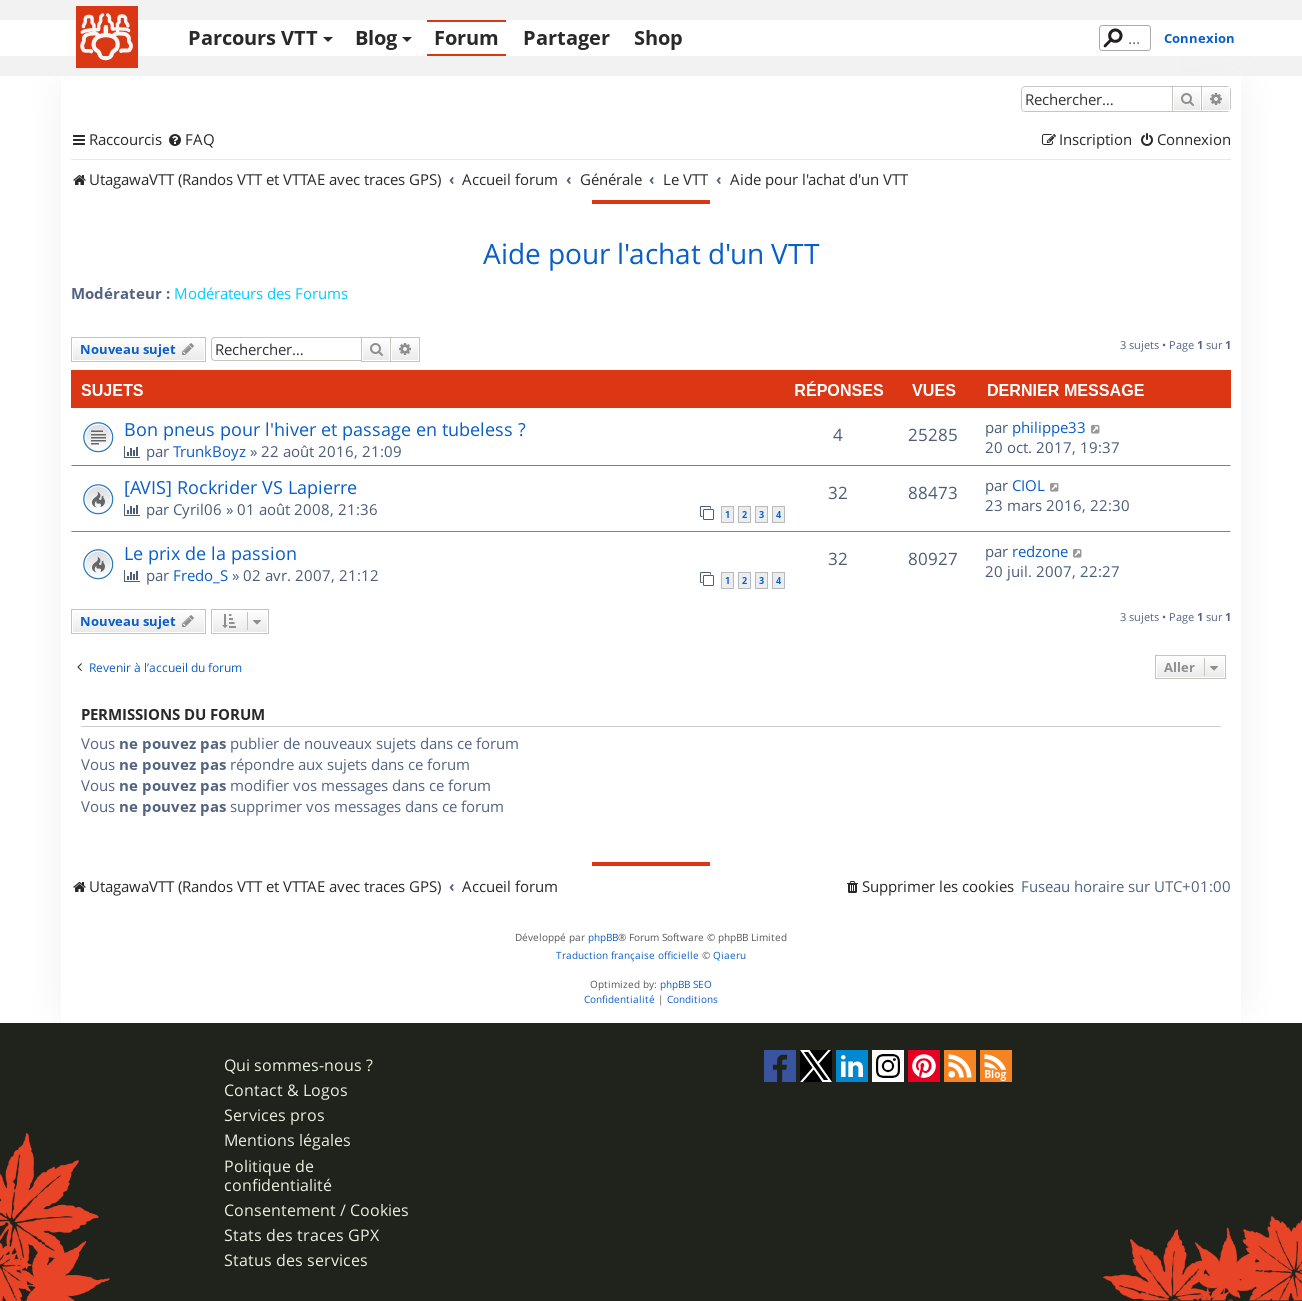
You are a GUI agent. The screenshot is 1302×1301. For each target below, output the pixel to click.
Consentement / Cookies (316, 1210)
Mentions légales (287, 1140)
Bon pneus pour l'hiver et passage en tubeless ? (325, 429)
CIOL (1028, 485)
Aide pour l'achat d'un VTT (651, 254)
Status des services (296, 1260)
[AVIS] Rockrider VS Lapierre (240, 487)
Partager (566, 37)
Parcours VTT (253, 37)
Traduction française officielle (627, 955)
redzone (1040, 551)
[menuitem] (191, 140)
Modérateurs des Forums (261, 293)
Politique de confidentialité (278, 1176)
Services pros (274, 1115)
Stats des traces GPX (301, 1235)
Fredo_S (200, 575)
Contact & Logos (286, 1090)
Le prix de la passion (210, 553)
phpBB (603, 937)
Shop (658, 37)
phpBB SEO (686, 984)
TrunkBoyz (209, 451)
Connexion (1199, 38)
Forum (466, 37)
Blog (376, 37)
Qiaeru (729, 955)
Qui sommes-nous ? (298, 1065)
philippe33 (1049, 427)
